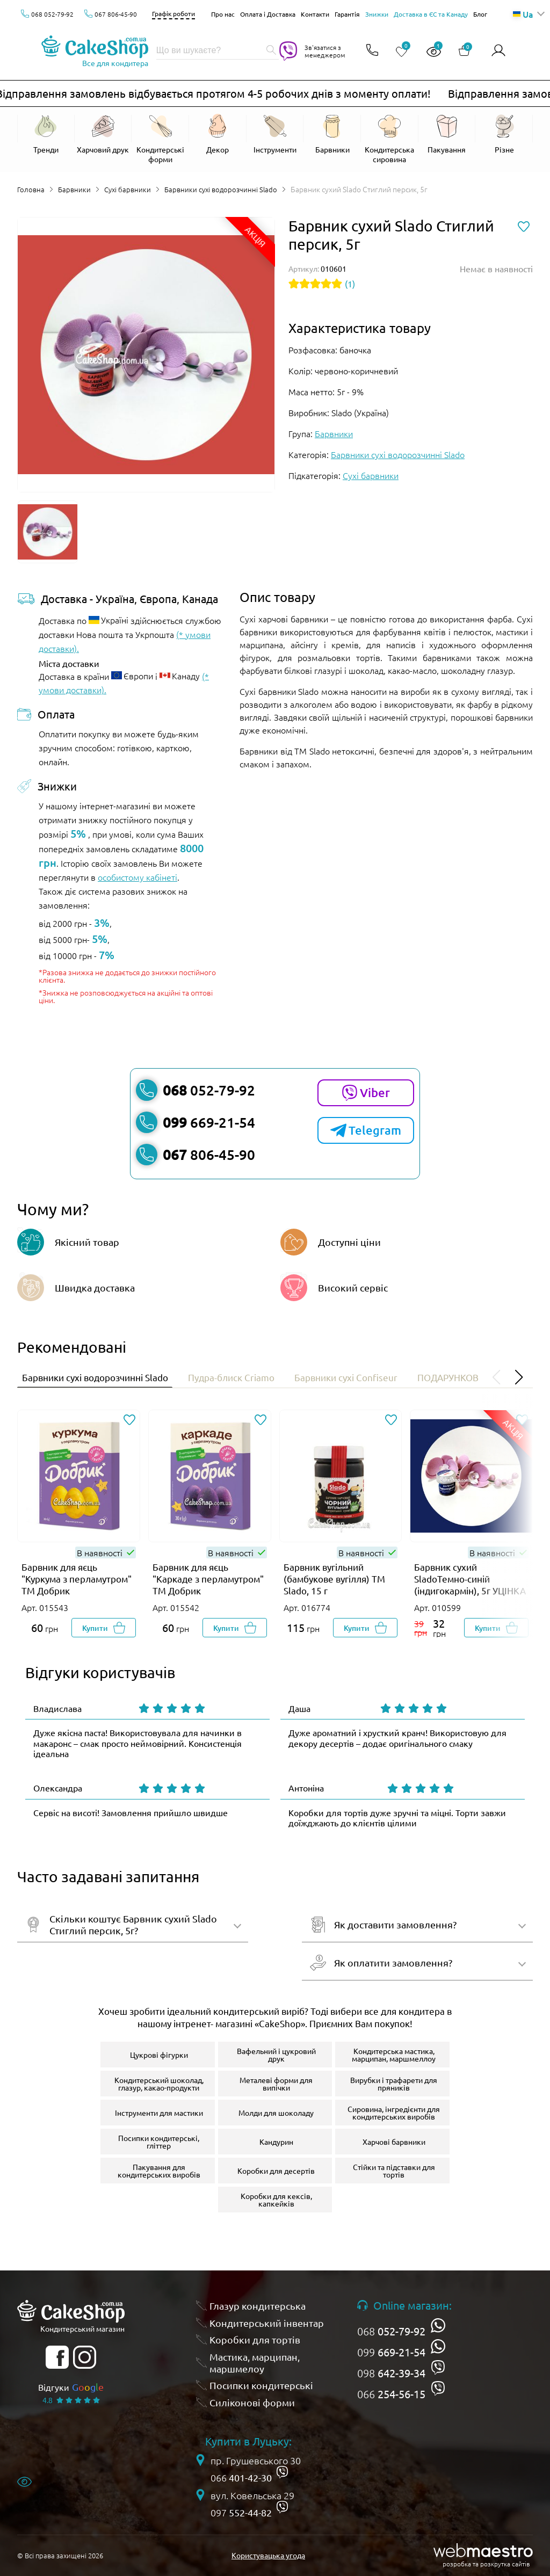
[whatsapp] (438, 2329)
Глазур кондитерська (257, 2309)
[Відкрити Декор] (218, 139)
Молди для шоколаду (276, 2116)
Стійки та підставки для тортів (394, 2174)
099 (391, 2355)
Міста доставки (69, 662)
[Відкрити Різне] (504, 134)
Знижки (376, 14)
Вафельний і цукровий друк (276, 2058)
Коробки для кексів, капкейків (276, 2203)
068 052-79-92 (52, 14)
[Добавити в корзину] (103, 1631)
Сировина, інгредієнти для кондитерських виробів (394, 2116)
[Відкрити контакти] (371, 50)
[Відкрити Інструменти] (275, 139)
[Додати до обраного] (129, 1424)
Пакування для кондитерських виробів (159, 2174)
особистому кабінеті (137, 877)
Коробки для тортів (254, 2343)
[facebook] (57, 2360)
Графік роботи (173, 13)
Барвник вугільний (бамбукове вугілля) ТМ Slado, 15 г (334, 1582)
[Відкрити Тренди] (46, 134)
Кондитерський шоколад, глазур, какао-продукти (159, 2087)
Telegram (365, 1130)
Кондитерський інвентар (266, 2326)
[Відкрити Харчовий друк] (103, 139)
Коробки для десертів (276, 2174)
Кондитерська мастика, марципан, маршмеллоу (394, 2058)
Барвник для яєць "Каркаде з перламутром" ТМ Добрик (208, 1582)
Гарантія (347, 14)
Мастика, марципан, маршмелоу (254, 2366)
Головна (31, 189)
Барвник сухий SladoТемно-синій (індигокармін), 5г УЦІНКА (470, 1582)
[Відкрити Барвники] (332, 139)
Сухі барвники (130, 189)
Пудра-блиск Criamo (257, 1377)
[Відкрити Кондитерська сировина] (389, 139)
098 (391, 2376)
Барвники (76, 189)
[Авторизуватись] (498, 51)
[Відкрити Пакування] (447, 139)
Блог (480, 14)
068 (391, 2335)
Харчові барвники (394, 2145)
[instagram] (84, 2360)
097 (241, 2516)
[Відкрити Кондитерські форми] (160, 139)
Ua (523, 14)
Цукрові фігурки (159, 2058)
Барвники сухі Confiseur (384, 1377)
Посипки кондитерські (261, 2388)
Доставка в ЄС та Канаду (431, 14)
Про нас (223, 14)
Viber (366, 1093)
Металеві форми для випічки (276, 2087)
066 (391, 2397)
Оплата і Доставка (267, 14)
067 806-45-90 (116, 14)
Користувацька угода (268, 2559)
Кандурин (276, 2145)
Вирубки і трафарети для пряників (393, 2087)
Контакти (315, 14)
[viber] (438, 2371)
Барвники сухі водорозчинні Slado (227, 189)
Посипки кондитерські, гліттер (158, 2145)
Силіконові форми (252, 2406)
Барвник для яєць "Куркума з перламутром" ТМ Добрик (76, 1582)
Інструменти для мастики (159, 2116)
